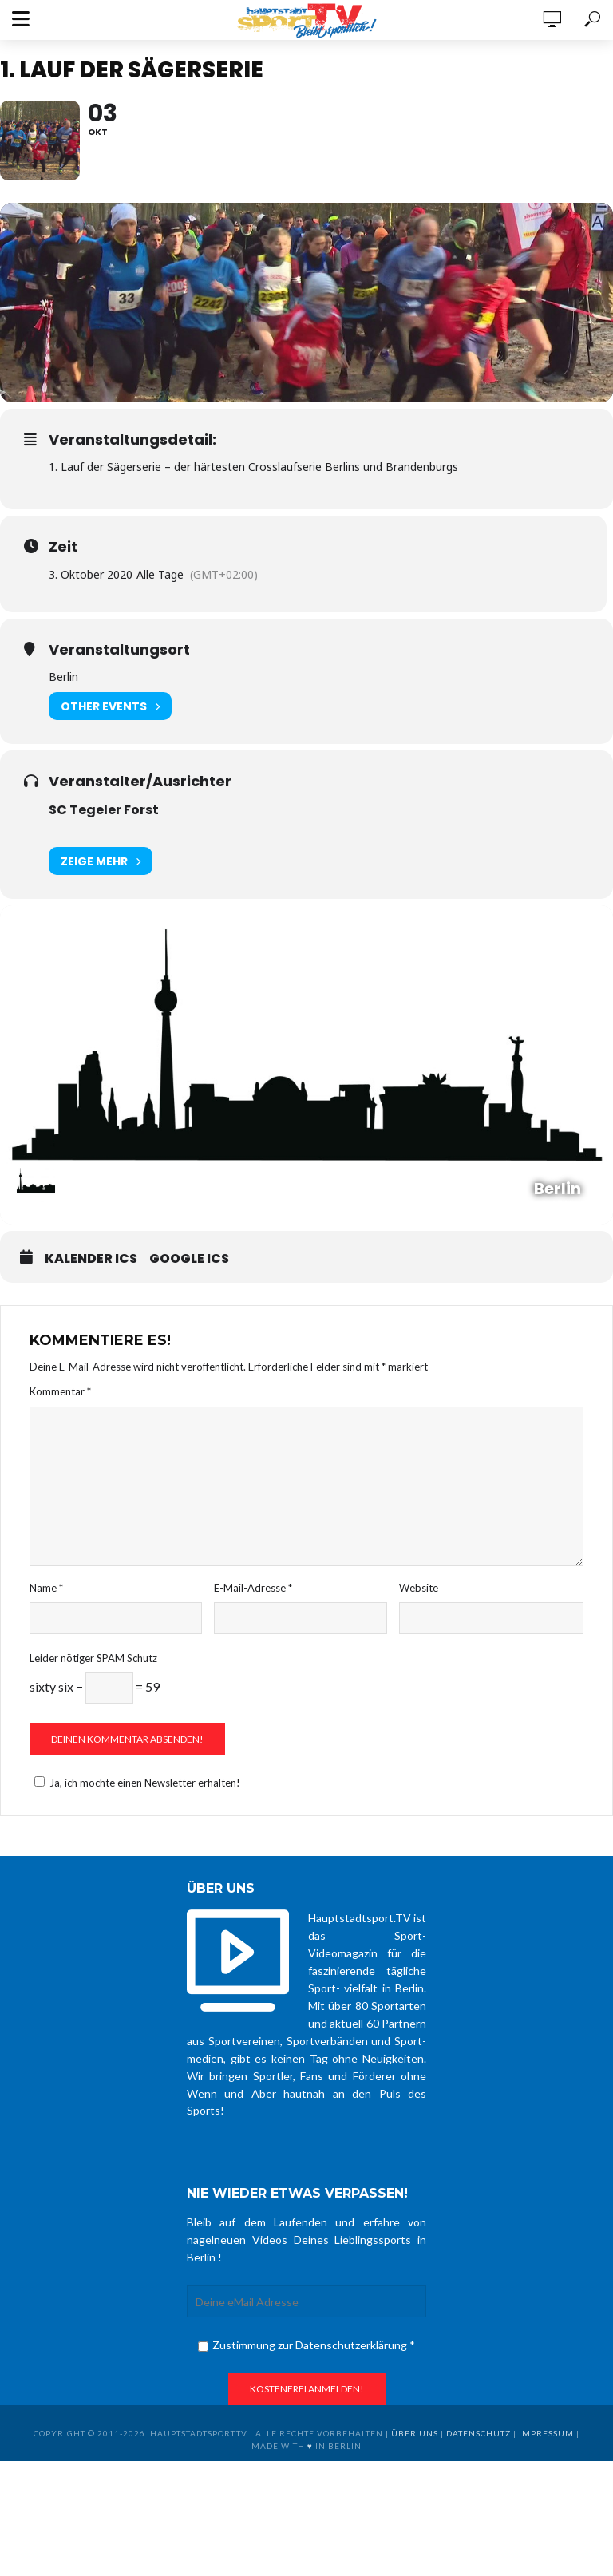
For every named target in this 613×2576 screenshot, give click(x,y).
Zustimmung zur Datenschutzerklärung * (306, 2345)
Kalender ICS (91, 1259)
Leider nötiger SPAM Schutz (93, 1658)
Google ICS (189, 1259)
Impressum (546, 2433)
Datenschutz (478, 2433)
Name (46, 1587)
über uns (414, 2433)
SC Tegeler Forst (104, 810)
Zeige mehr (100, 861)
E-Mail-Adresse (253, 1587)
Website (418, 1587)
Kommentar (60, 1391)
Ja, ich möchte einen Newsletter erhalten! (135, 1782)
